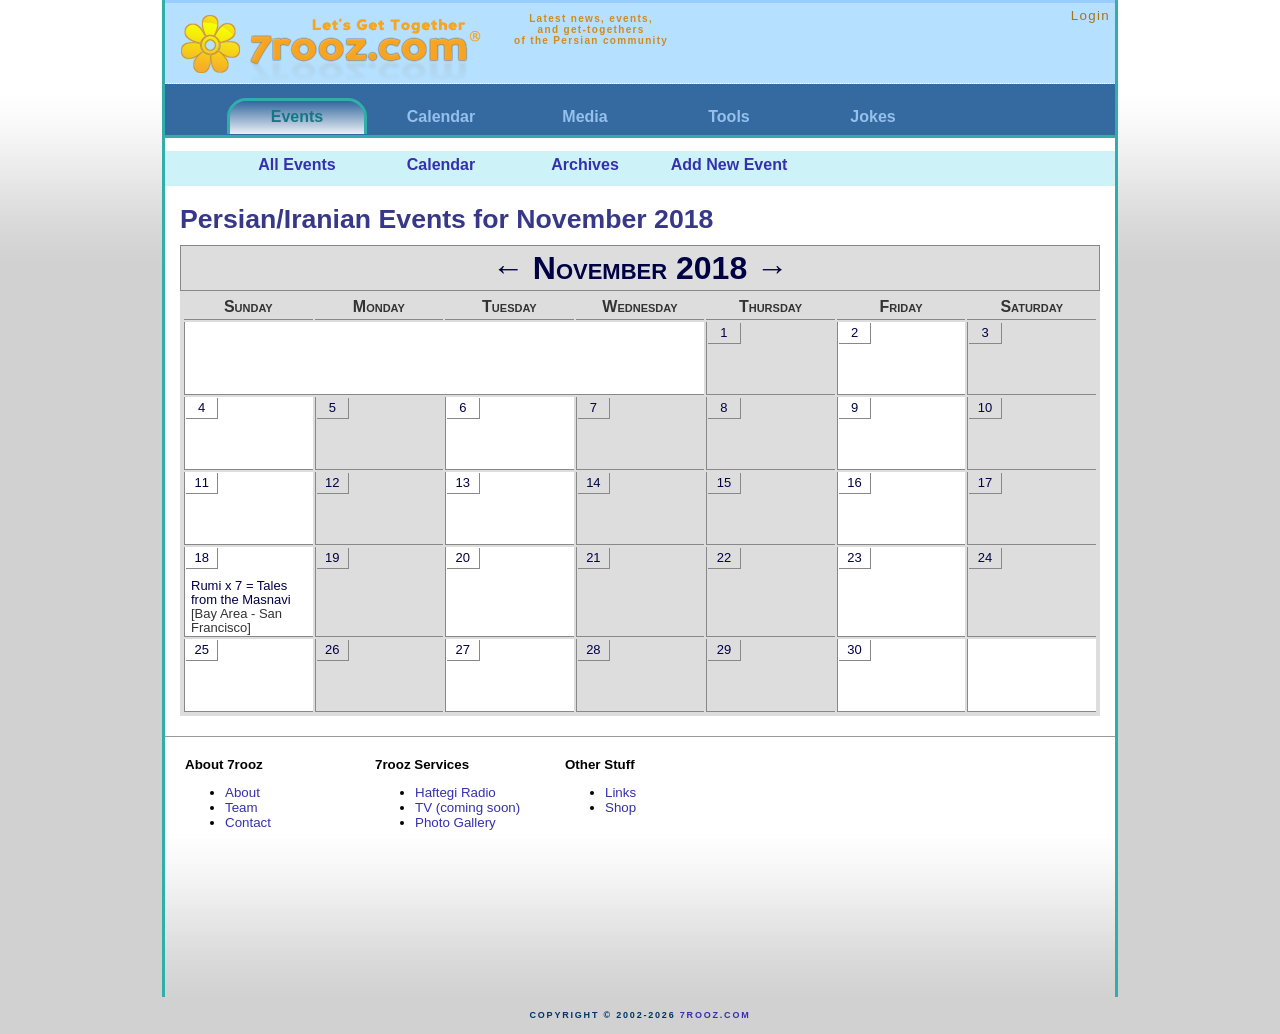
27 (463, 649)
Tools (728, 116)
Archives (585, 164)
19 (332, 557)
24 (985, 557)
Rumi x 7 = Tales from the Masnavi (241, 592)
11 (201, 482)
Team (241, 807)
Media (584, 116)
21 (593, 557)
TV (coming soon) (467, 807)
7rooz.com (715, 1015)
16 (854, 482)
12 (332, 482)
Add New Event (729, 164)
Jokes (872, 116)
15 (724, 482)
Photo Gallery (455, 822)
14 (593, 482)
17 (985, 482)
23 (854, 557)
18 (201, 557)
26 (332, 649)
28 (593, 649)
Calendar (441, 116)
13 (463, 482)
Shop (620, 807)
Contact (248, 822)
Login (1090, 15)
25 (201, 649)
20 (463, 557)
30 (854, 649)
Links (620, 792)
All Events (296, 164)
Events (297, 116)
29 (724, 649)
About (242, 792)
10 (985, 407)
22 (724, 557)
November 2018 (640, 268)
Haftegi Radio (455, 792)
